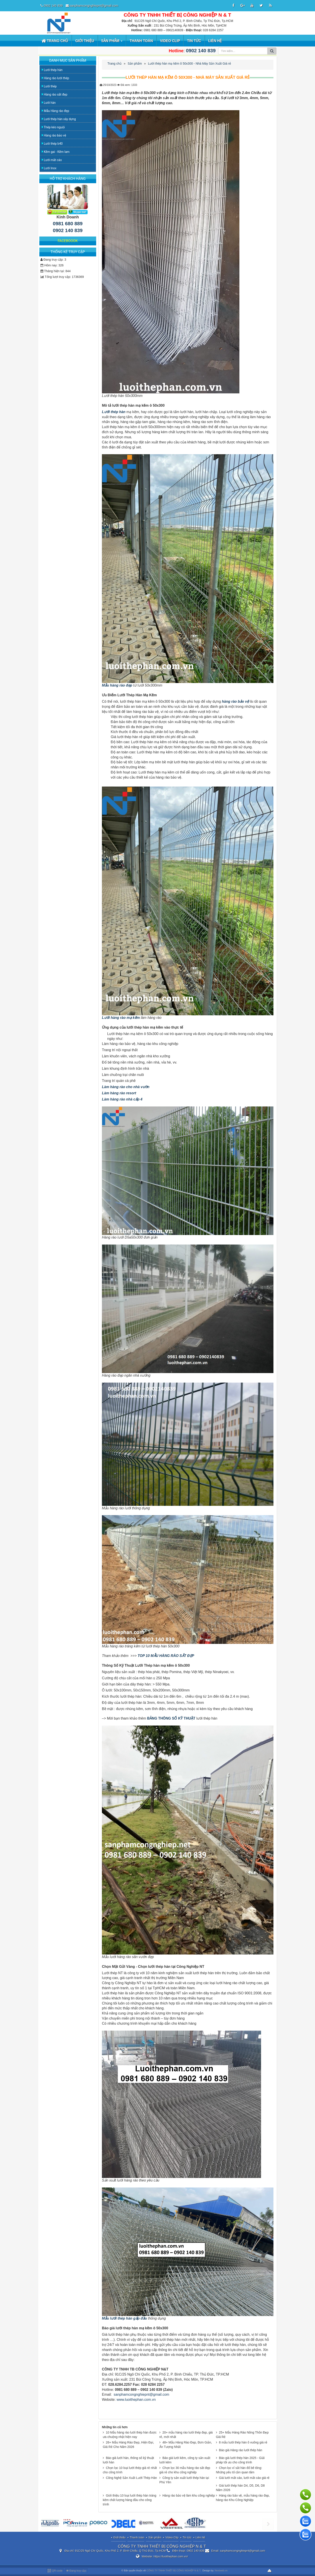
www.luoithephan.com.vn (136, 2399)
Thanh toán (137, 2537)
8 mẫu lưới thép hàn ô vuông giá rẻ (243, 2442)
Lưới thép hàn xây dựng (59, 119)
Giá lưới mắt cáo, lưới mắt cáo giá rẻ (244, 2478)
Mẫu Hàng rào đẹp (55, 111)
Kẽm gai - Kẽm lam (56, 152)
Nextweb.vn (221, 2570)
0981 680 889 (68, 223)
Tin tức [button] (194, 41)
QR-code (55, 2570)
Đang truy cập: (76, 2570)
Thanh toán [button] (141, 41)
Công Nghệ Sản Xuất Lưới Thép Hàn (131, 2478)
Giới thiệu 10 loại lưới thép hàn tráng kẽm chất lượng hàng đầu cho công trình (129, 2500)
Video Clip (171, 2537)
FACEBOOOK (68, 241)
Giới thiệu (119, 2537)
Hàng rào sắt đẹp (54, 94)
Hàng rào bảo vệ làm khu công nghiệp (188, 2495)
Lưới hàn (49, 102)
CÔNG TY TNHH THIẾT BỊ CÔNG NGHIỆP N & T (173, 2570)
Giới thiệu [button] (84, 41)
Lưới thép (49, 86)
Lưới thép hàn (52, 70)
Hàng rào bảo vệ (54, 135)
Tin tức (187, 2537)
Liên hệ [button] (215, 41)
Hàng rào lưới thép (55, 78)
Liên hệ (200, 2537)
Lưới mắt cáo (52, 160)
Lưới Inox (49, 168)
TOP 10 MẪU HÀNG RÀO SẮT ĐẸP (166, 1656)
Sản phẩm (154, 2537)
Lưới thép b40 (52, 143)
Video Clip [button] (170, 41)
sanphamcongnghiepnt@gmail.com (94, 5)
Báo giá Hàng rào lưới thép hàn (240, 2450)
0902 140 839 (53, 5)
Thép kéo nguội (53, 127)
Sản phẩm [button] (112, 42)
